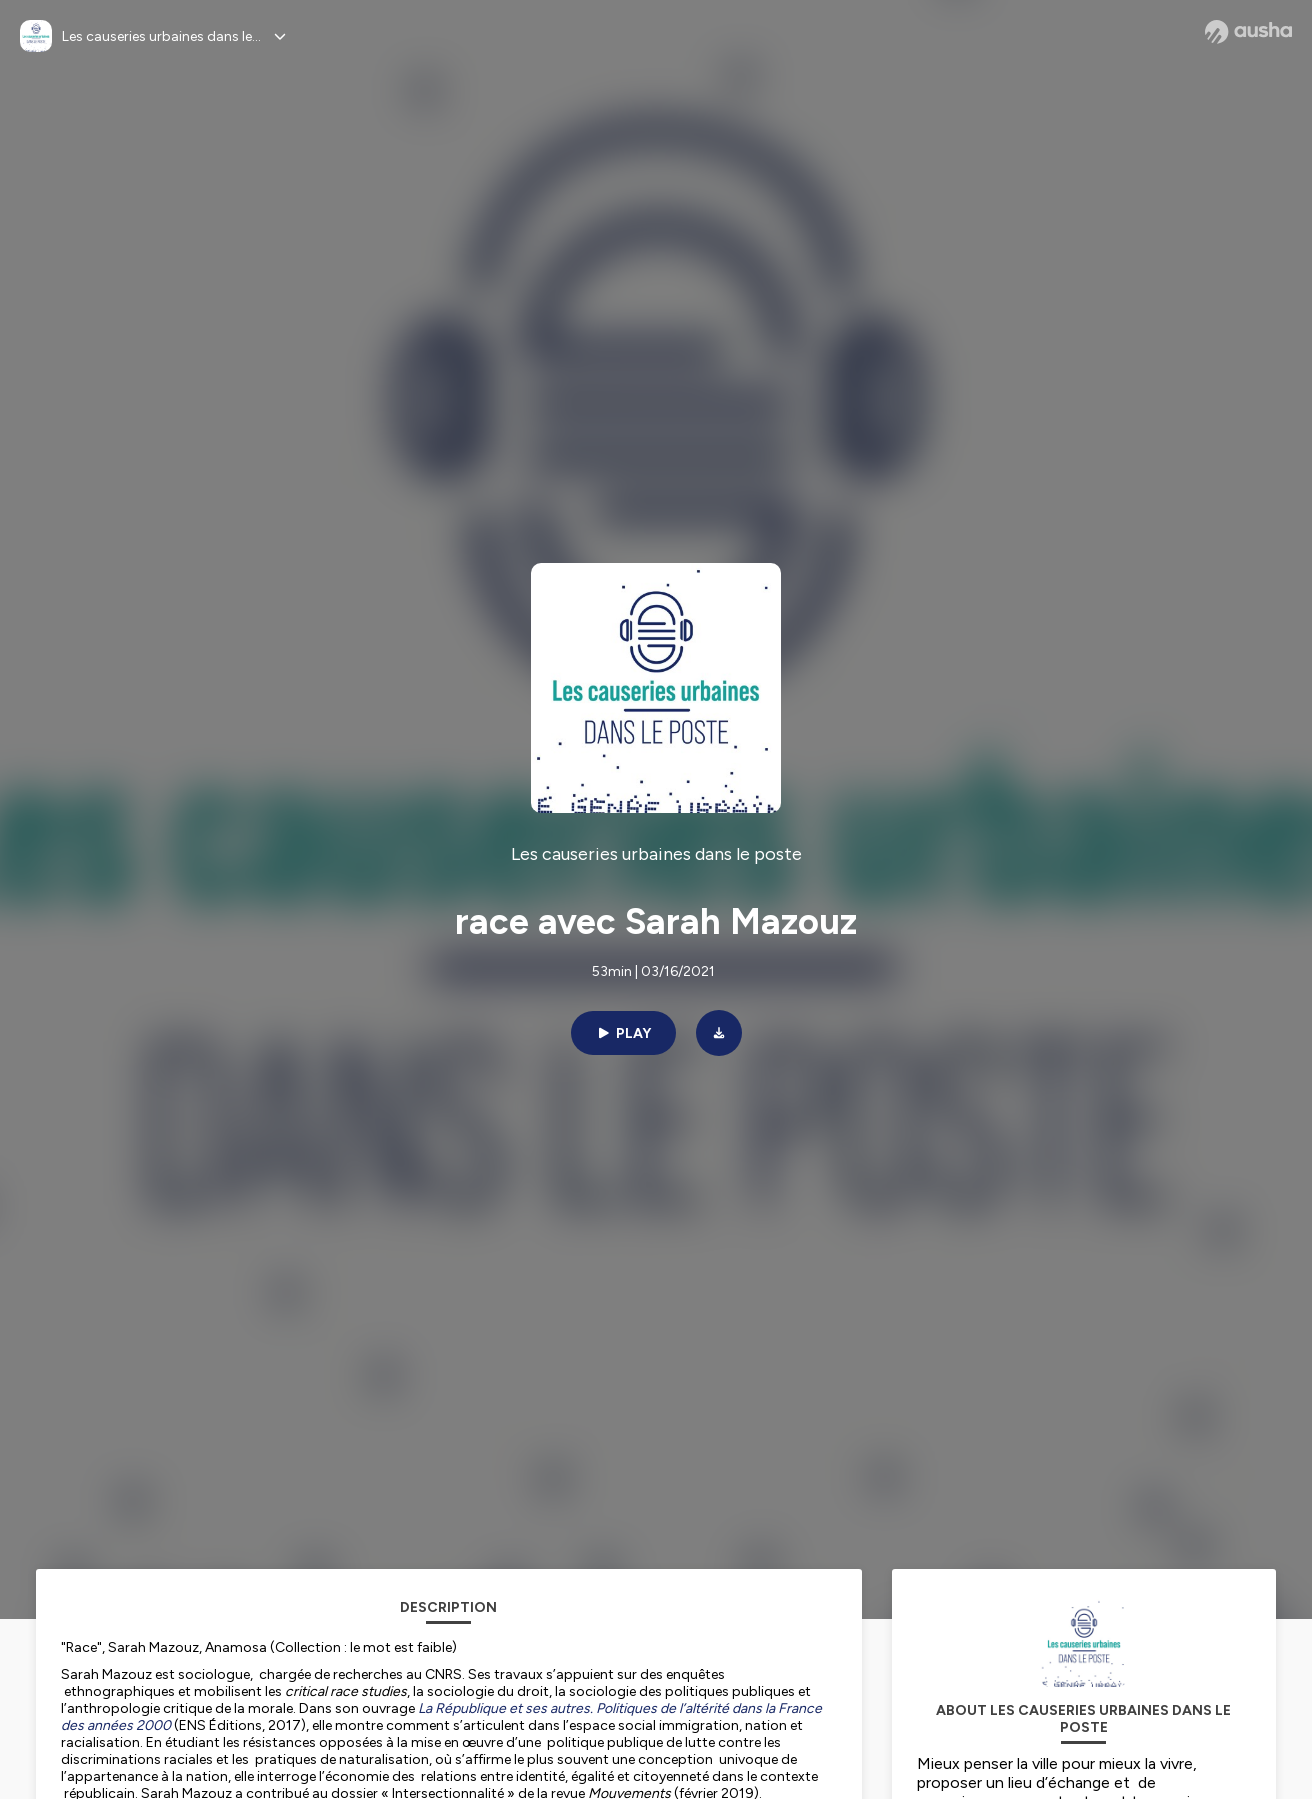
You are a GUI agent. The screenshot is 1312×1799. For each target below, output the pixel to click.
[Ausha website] (1248, 32)
